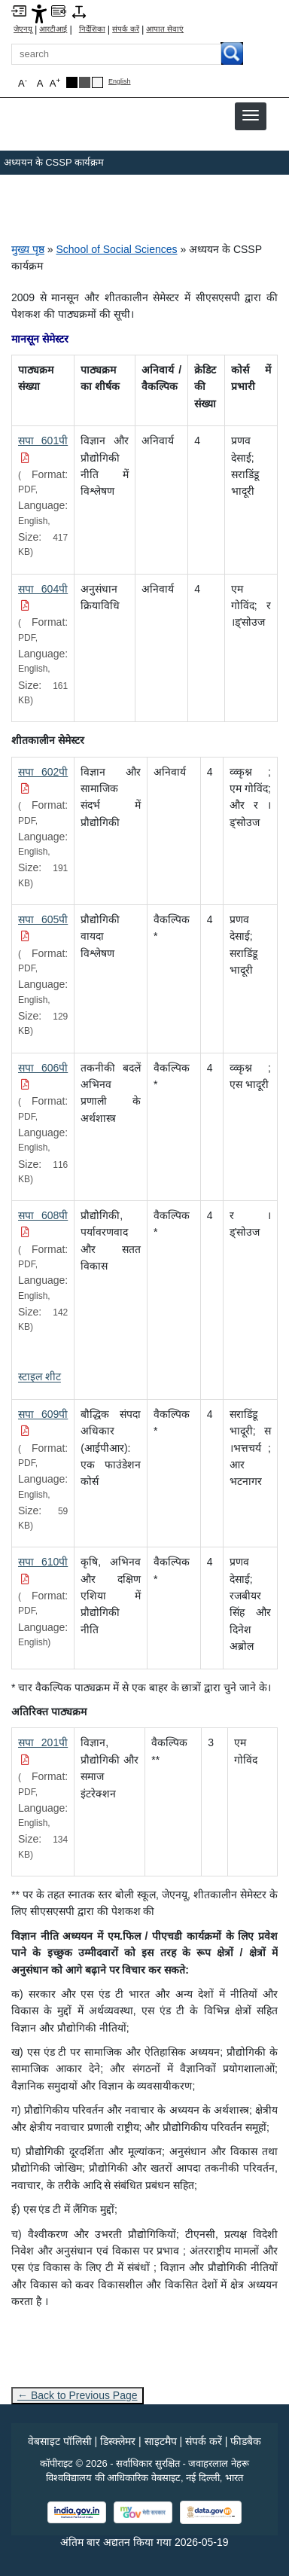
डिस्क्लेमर (117, 2441)
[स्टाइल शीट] (39, 1376)
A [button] (55, 82)
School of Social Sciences (116, 249)
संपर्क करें (125, 29)
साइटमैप (160, 2441)
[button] (250, 115)
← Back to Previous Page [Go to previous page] (77, 2395)
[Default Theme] (97, 82)
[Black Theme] (72, 82)
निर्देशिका (92, 29)
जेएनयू (23, 29)
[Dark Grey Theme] (84, 82)
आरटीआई (53, 29)
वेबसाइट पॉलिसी (60, 2441)
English (119, 81)
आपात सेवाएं (165, 29)
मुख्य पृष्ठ (27, 249)
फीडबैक (245, 2441)
